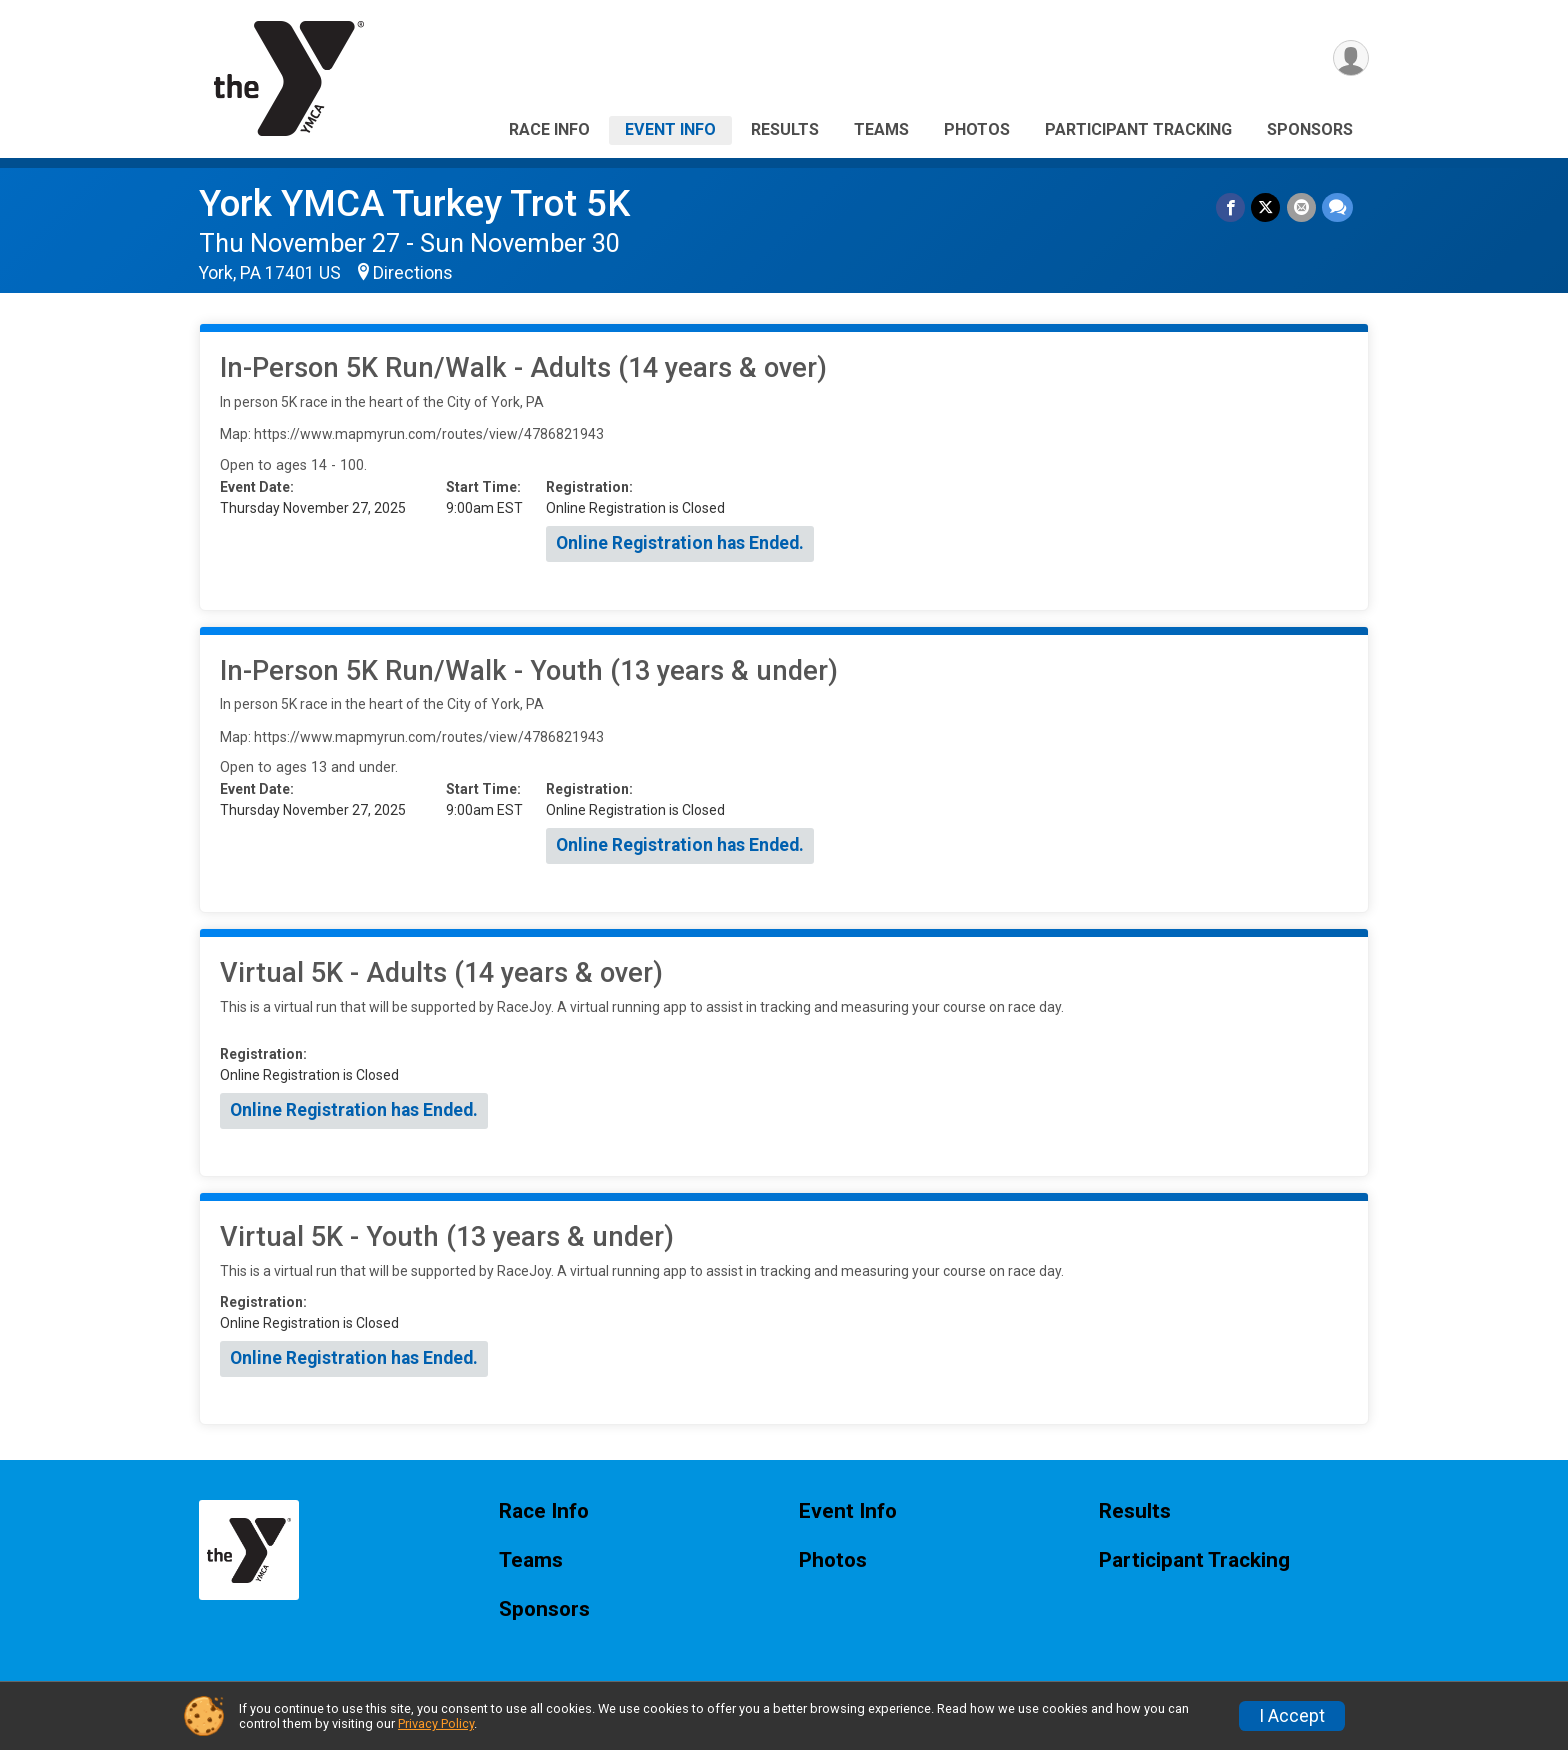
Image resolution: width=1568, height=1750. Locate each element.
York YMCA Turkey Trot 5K (414, 203)
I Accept (1292, 1716)
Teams (881, 129)
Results (785, 129)
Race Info (549, 129)
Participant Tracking (1138, 129)
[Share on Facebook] (1231, 207)
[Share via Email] (1301, 207)
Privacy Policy (436, 1723)
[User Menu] (1350, 58)
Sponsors (1310, 129)
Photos (977, 129)
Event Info (670, 129)
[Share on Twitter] (1266, 207)
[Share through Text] (1337, 207)
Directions (413, 273)
